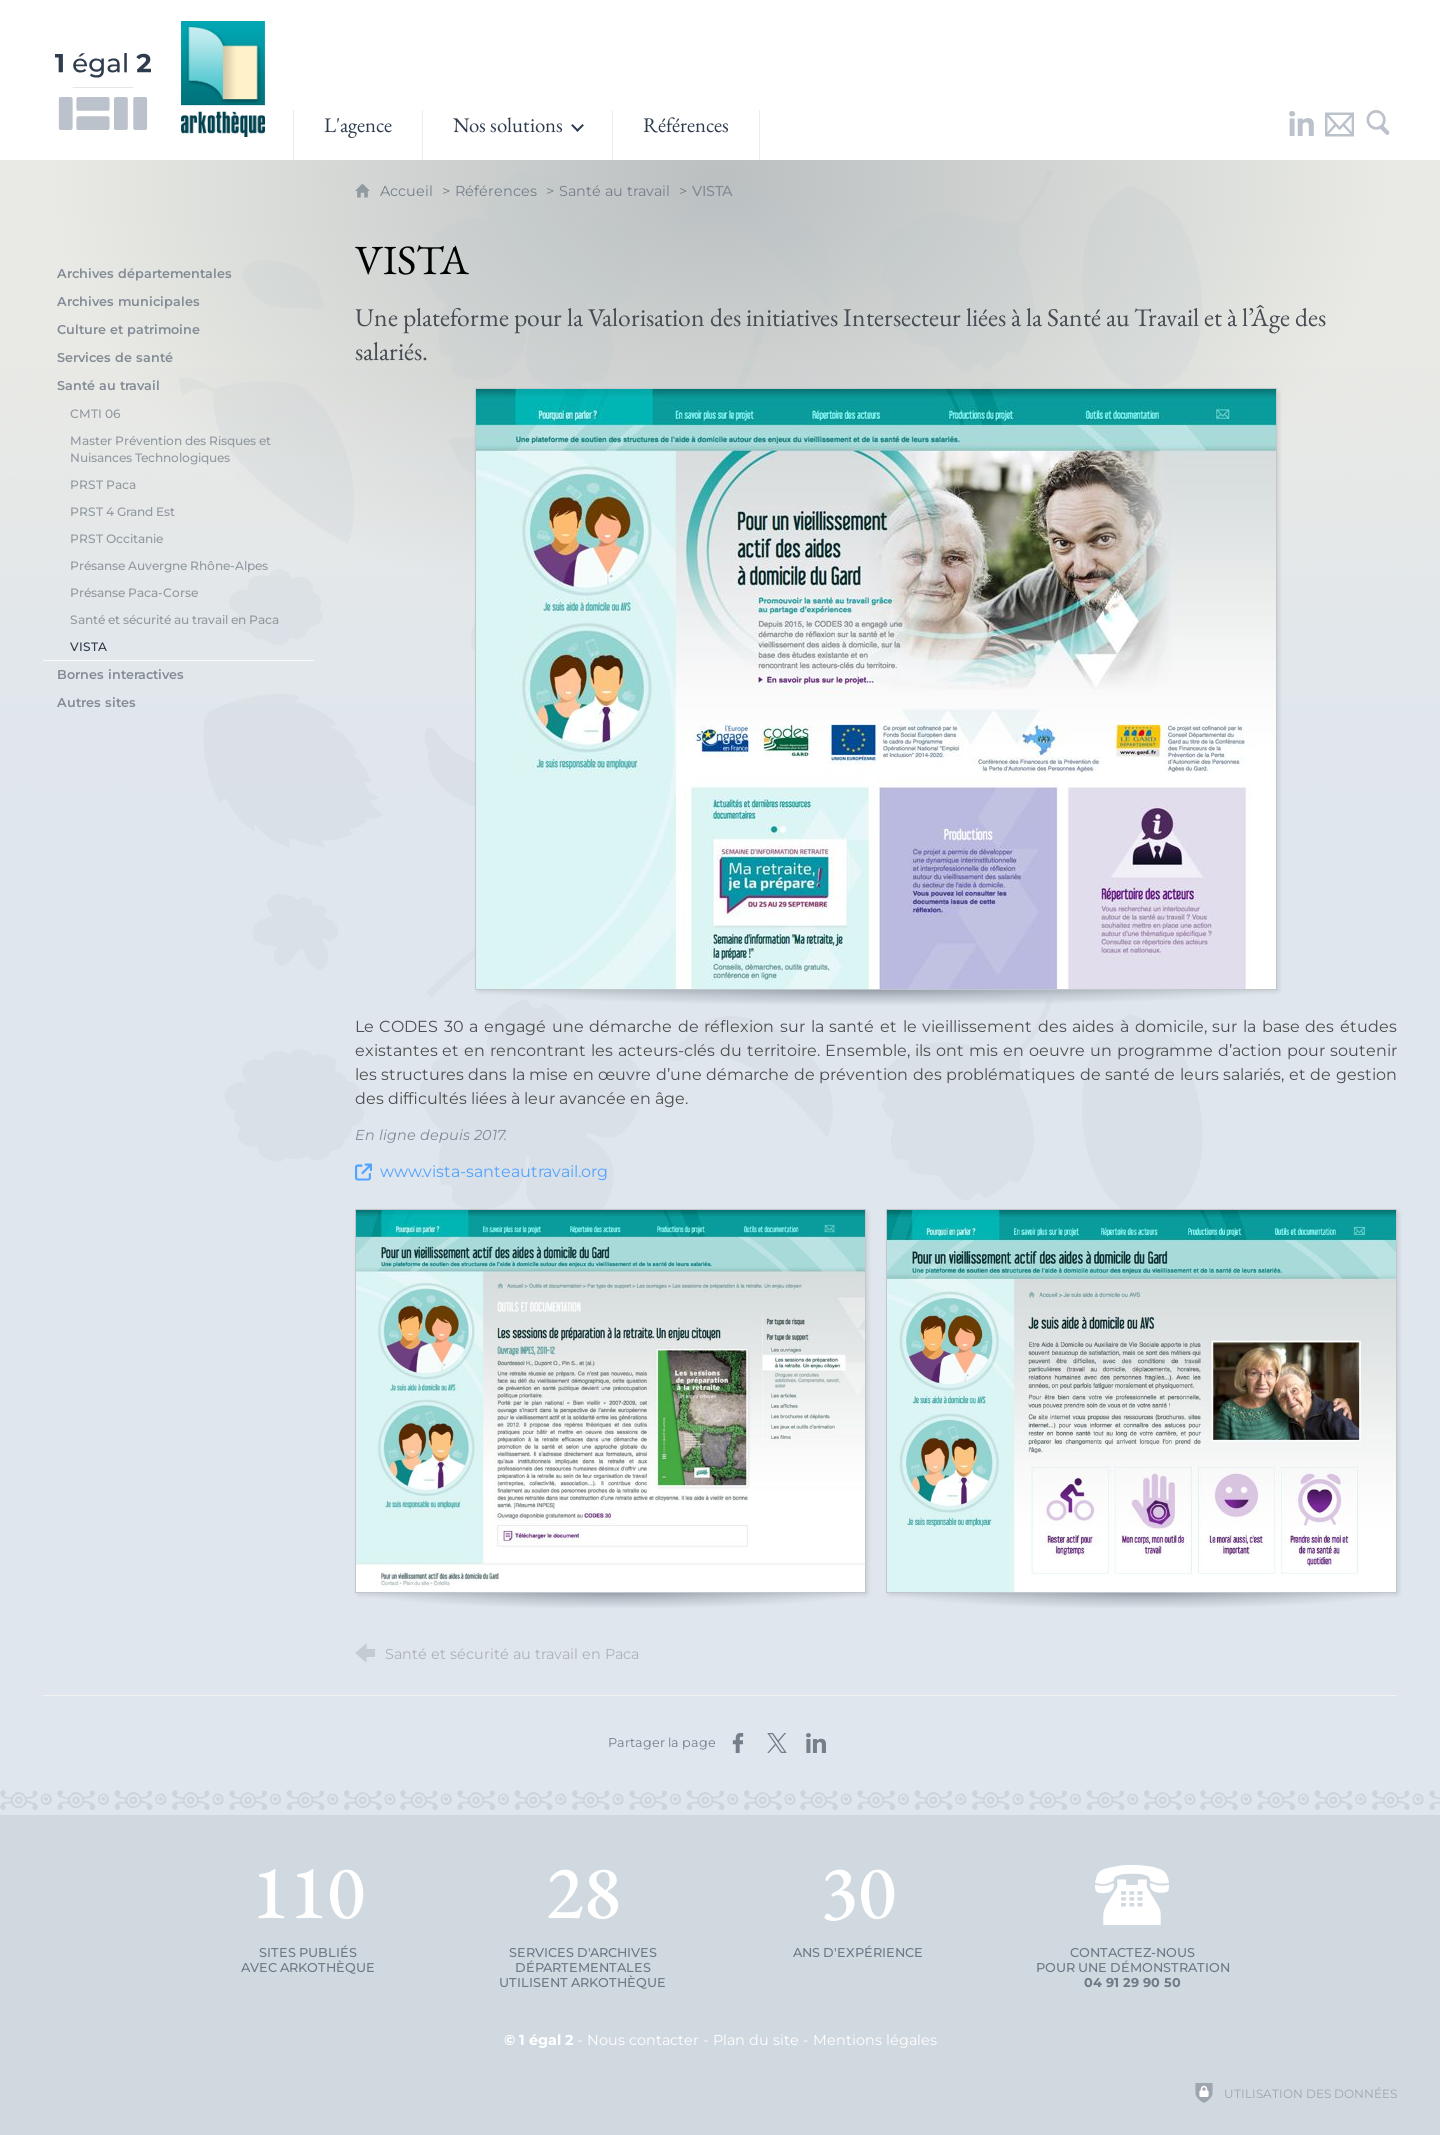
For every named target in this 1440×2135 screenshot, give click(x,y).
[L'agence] (358, 135)
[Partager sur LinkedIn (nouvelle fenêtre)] (816, 1743)
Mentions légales (875, 2040)
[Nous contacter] (1340, 135)
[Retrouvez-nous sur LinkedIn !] (1302, 135)
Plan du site (756, 2040)
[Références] (686, 135)
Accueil (408, 191)
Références (496, 191)
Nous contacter (643, 2040)
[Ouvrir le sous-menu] (517, 135)
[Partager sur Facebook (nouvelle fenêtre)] (738, 1743)
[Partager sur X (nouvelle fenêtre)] (777, 1743)
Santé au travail (614, 191)
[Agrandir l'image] (876, 689)
